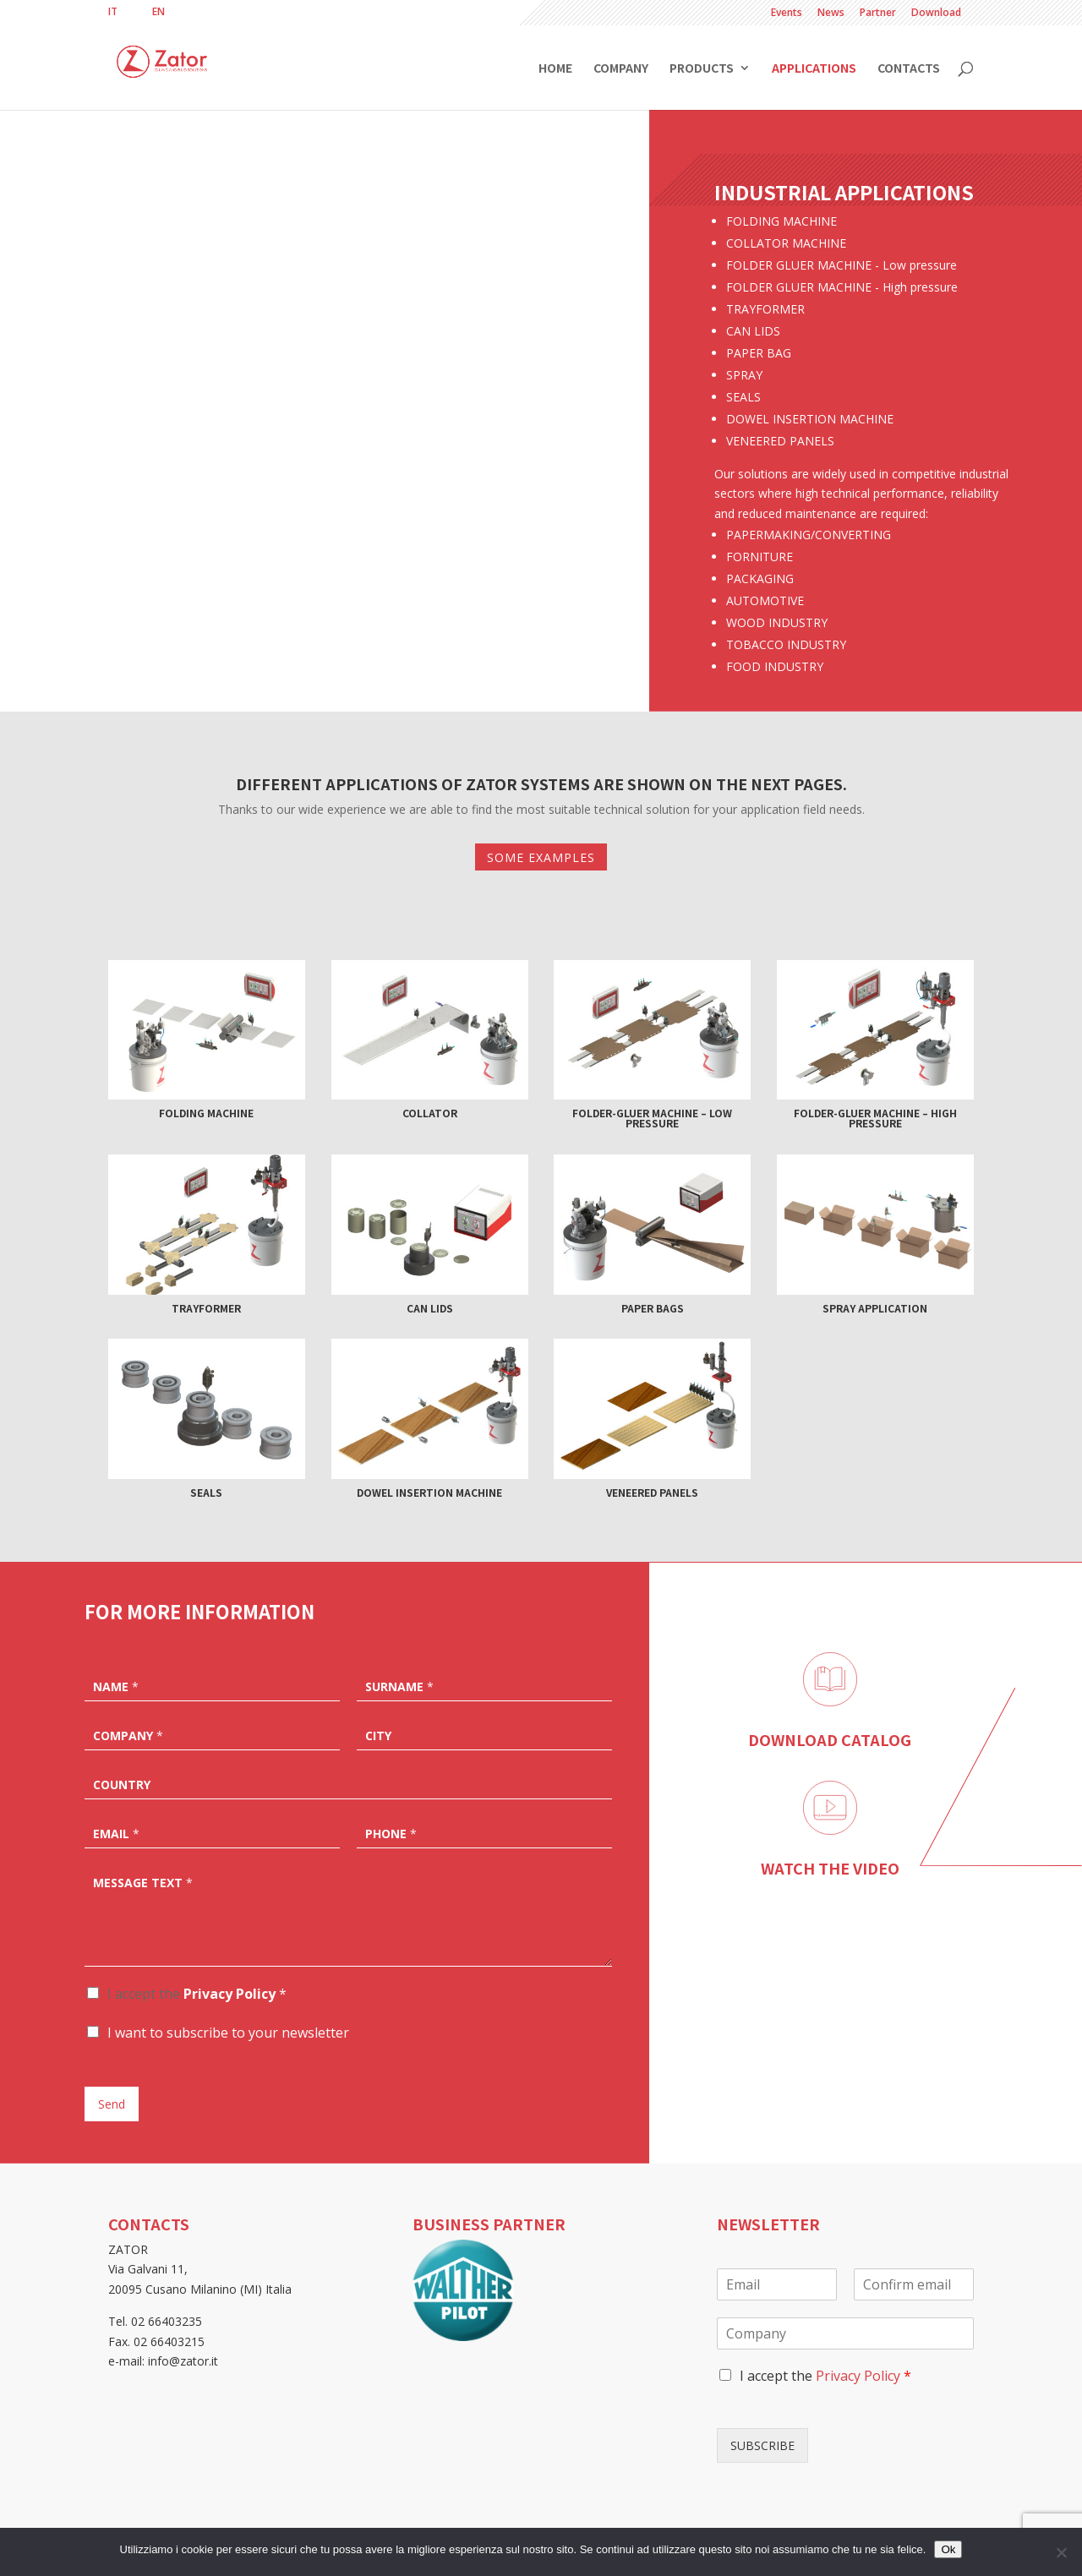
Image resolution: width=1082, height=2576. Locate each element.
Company (620, 69)
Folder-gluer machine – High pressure (875, 1117)
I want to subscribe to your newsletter (228, 2032)
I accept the (197, 1993)
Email (116, 1834)
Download (936, 13)
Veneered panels (652, 1492)
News (830, 13)
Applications (814, 69)
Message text (143, 1883)
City (378, 1736)
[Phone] (484, 1832)
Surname (399, 1687)
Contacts (908, 69)
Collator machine (325, 451)
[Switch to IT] (112, 12)
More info (324, 602)
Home (555, 69)
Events (786, 13)
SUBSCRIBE (762, 2445)
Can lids (430, 1308)
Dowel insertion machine (429, 1492)
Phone (391, 1834)
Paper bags (652, 1308)
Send (111, 2104)
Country (121, 1785)
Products (701, 69)
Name (116, 1687)
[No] (1060, 2552)
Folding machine (206, 1112)
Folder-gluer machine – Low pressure (652, 1117)
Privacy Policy (229, 1993)
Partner (878, 13)
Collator (429, 1112)
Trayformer (206, 1308)
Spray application (874, 1308)
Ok (948, 2549)
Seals (206, 1492)
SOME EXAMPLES (541, 857)
